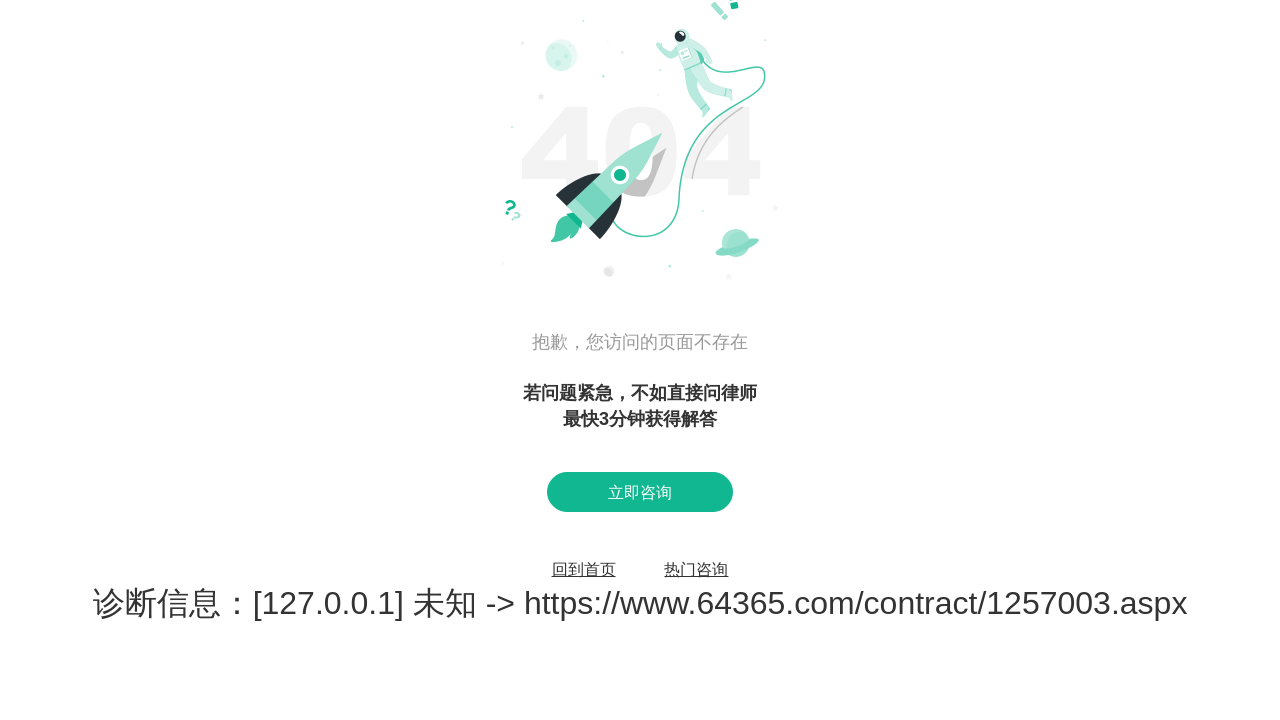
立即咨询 (640, 492)
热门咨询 (696, 569)
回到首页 (584, 569)
